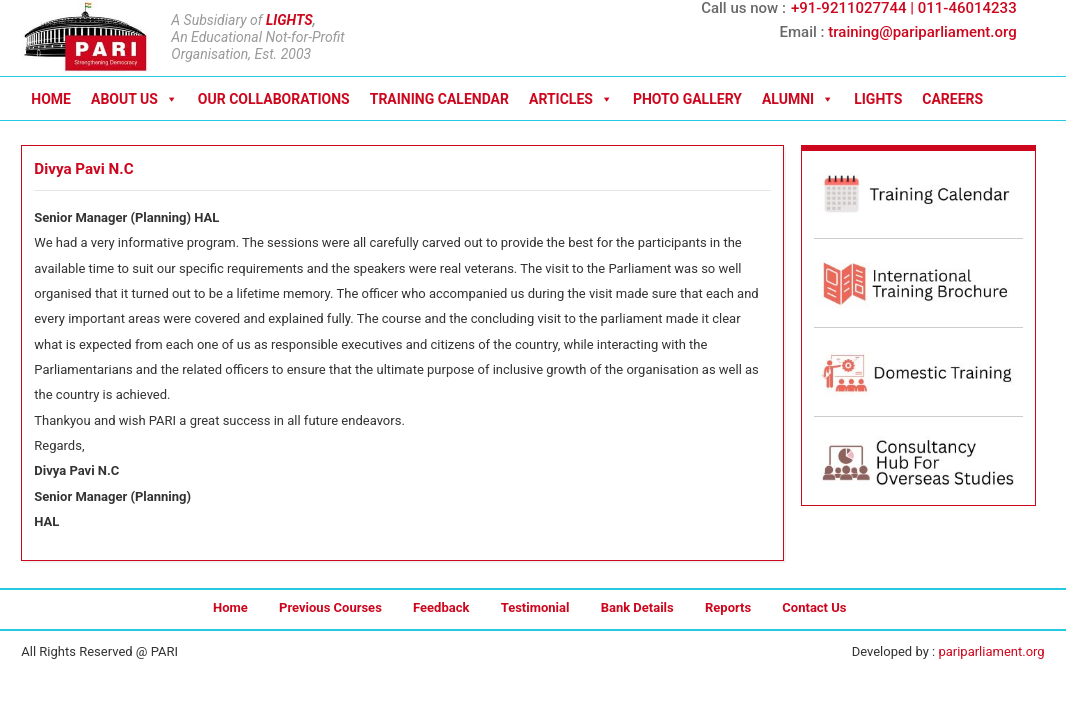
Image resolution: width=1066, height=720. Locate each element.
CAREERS (952, 99)
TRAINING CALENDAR (439, 99)
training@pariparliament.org (922, 32)
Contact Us (814, 607)
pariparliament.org (991, 651)
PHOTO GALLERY (687, 99)
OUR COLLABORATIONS (274, 99)
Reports (728, 607)
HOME (51, 99)
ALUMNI (798, 99)
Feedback (441, 607)
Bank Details (637, 607)
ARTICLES (571, 99)
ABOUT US (134, 99)
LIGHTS (289, 20)
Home (230, 607)
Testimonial (535, 607)
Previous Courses (330, 607)
